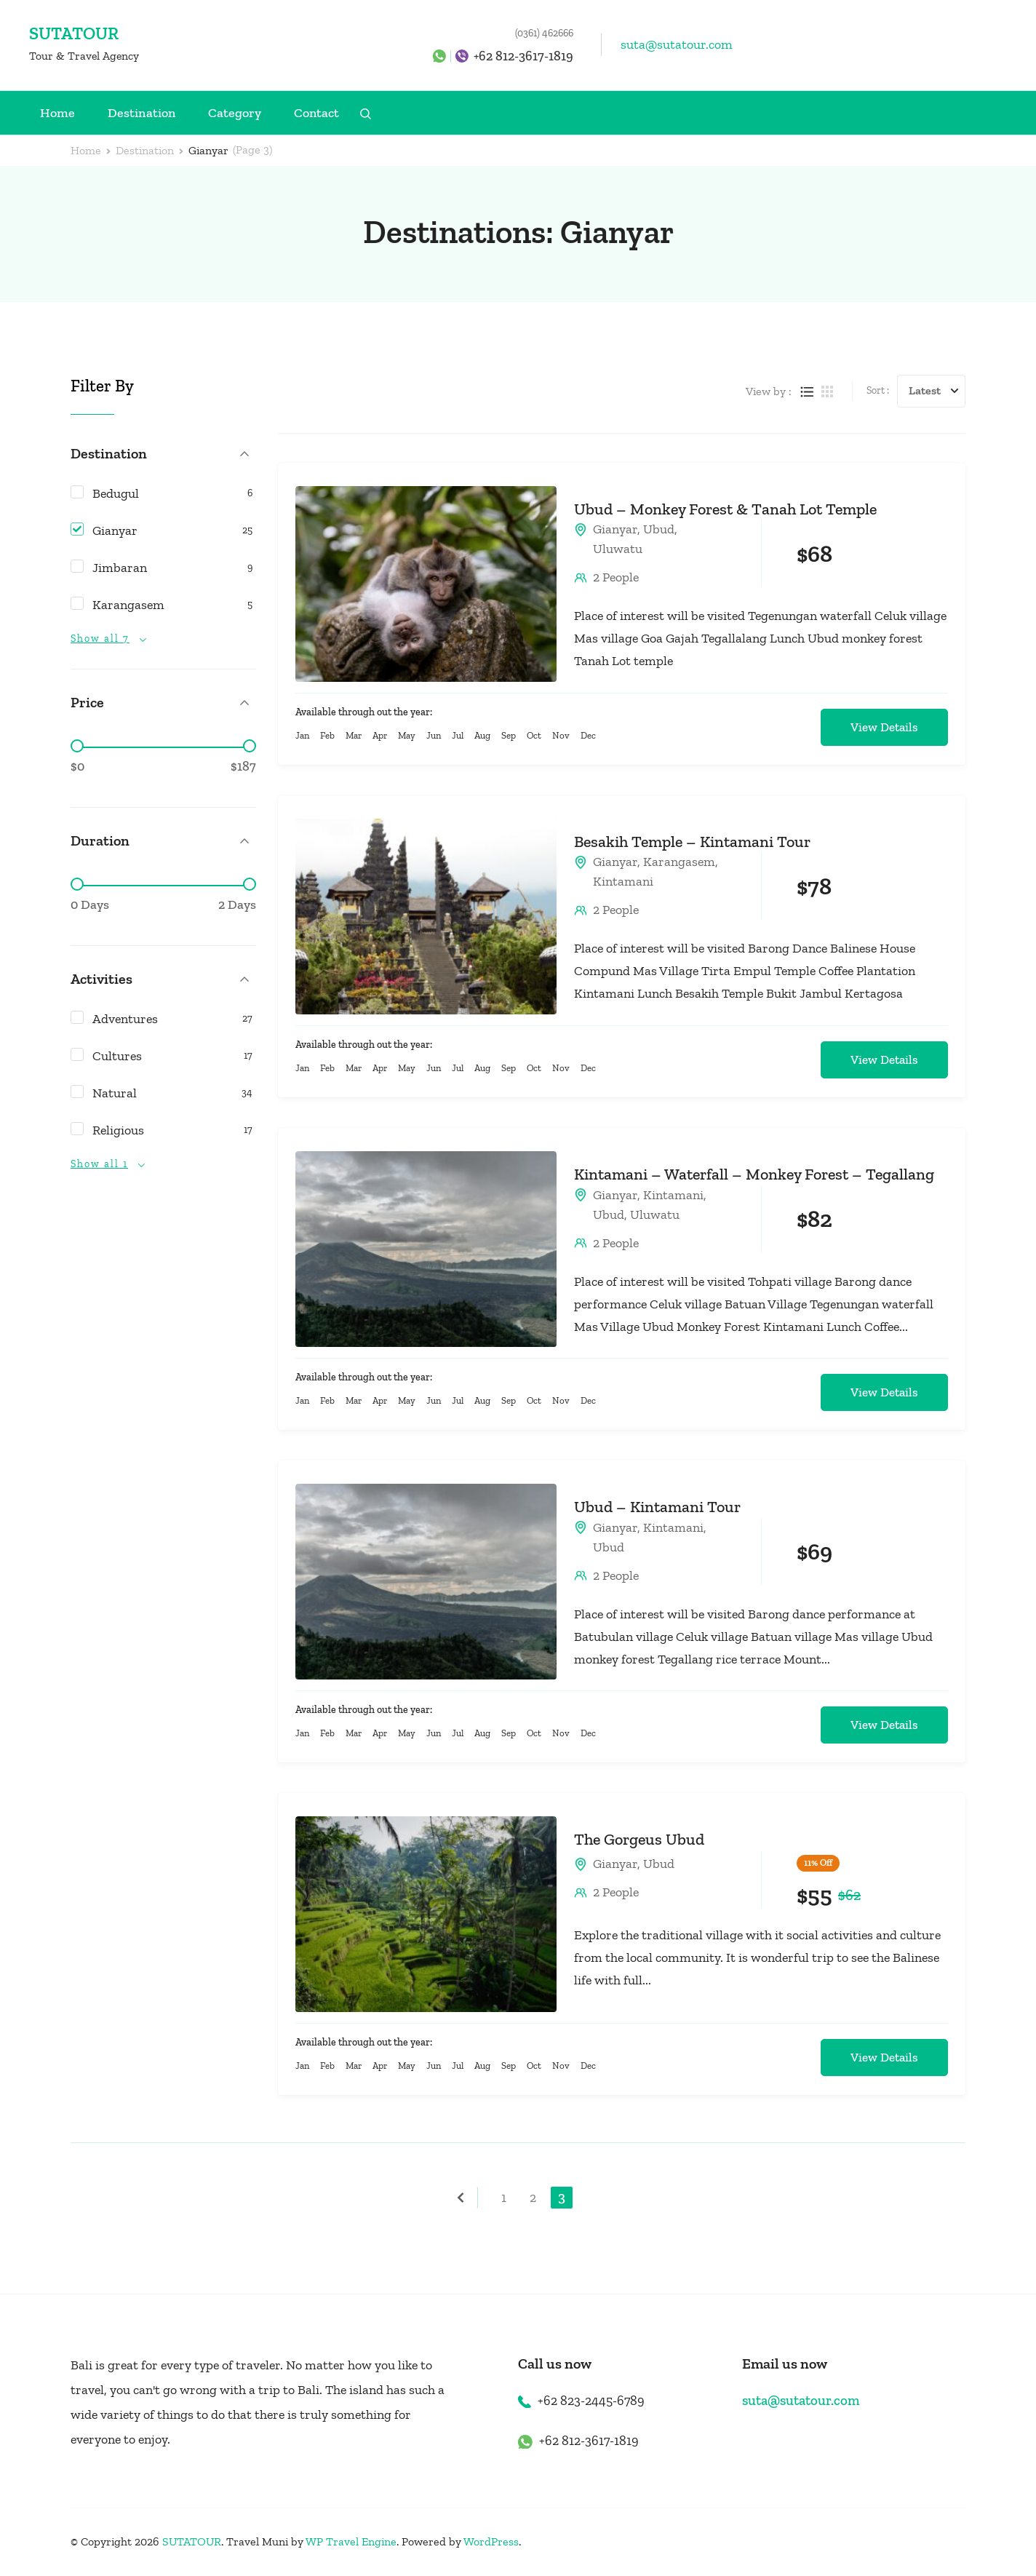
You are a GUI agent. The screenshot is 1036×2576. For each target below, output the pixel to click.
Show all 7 (100, 638)
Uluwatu (617, 549)
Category (234, 113)
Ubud (658, 529)
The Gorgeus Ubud (639, 1839)
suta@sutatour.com (677, 44)
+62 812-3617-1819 (523, 56)
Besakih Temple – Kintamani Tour (692, 841)
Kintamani (623, 881)
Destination (141, 113)
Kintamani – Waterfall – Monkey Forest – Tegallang (754, 1174)
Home (57, 113)
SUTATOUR (74, 33)
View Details (884, 727)
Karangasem (679, 862)
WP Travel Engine (351, 2541)
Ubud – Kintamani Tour (657, 1506)
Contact (316, 113)
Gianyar (615, 529)
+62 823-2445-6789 (591, 2401)
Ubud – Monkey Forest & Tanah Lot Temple (725, 509)
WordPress (491, 2541)
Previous (467, 2198)
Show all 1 (99, 1164)
